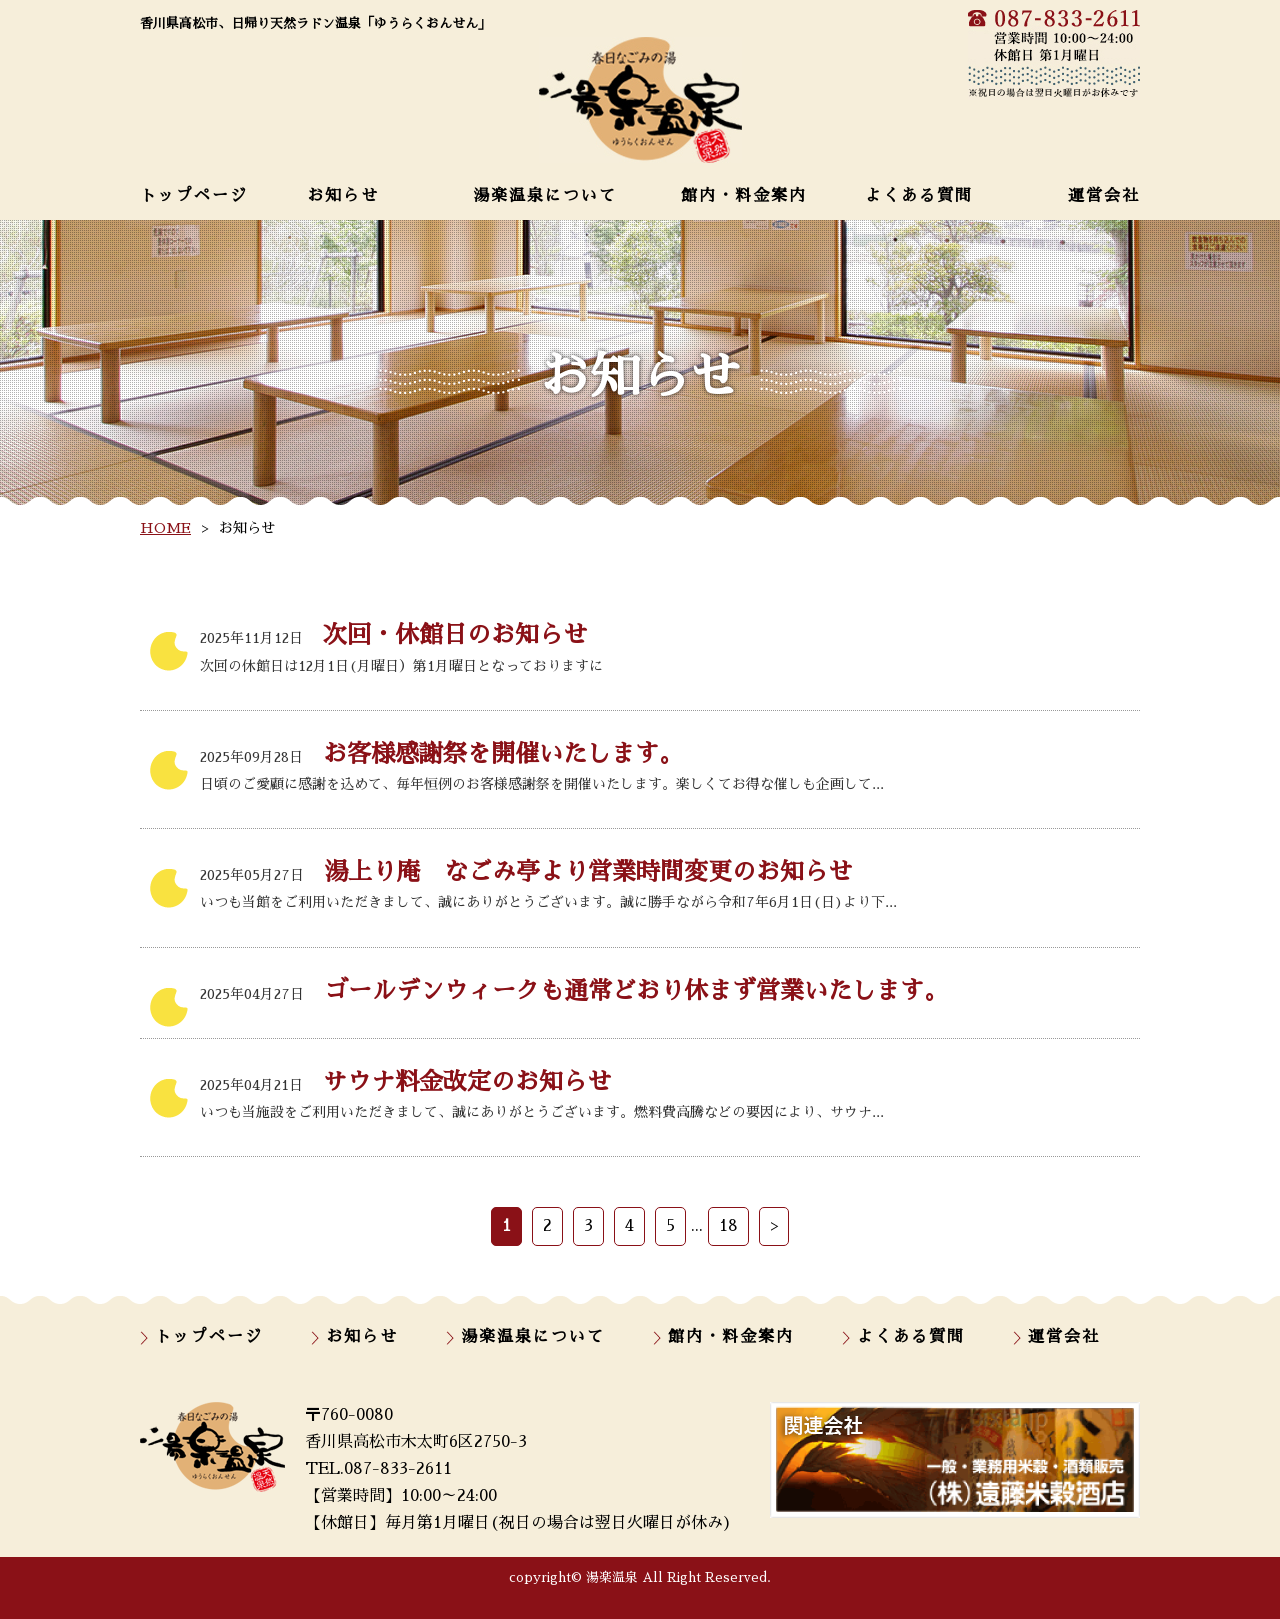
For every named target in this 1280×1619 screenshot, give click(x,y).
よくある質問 (919, 196)
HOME (165, 528)
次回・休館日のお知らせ (393, 635)
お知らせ (343, 196)
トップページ (194, 196)
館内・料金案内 (744, 196)
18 (728, 1226)
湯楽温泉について (545, 196)
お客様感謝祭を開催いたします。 (441, 754)
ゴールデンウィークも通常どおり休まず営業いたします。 (574, 991)
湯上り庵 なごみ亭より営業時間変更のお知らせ (526, 872)
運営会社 (1104, 196)
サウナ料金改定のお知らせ (405, 1082)
